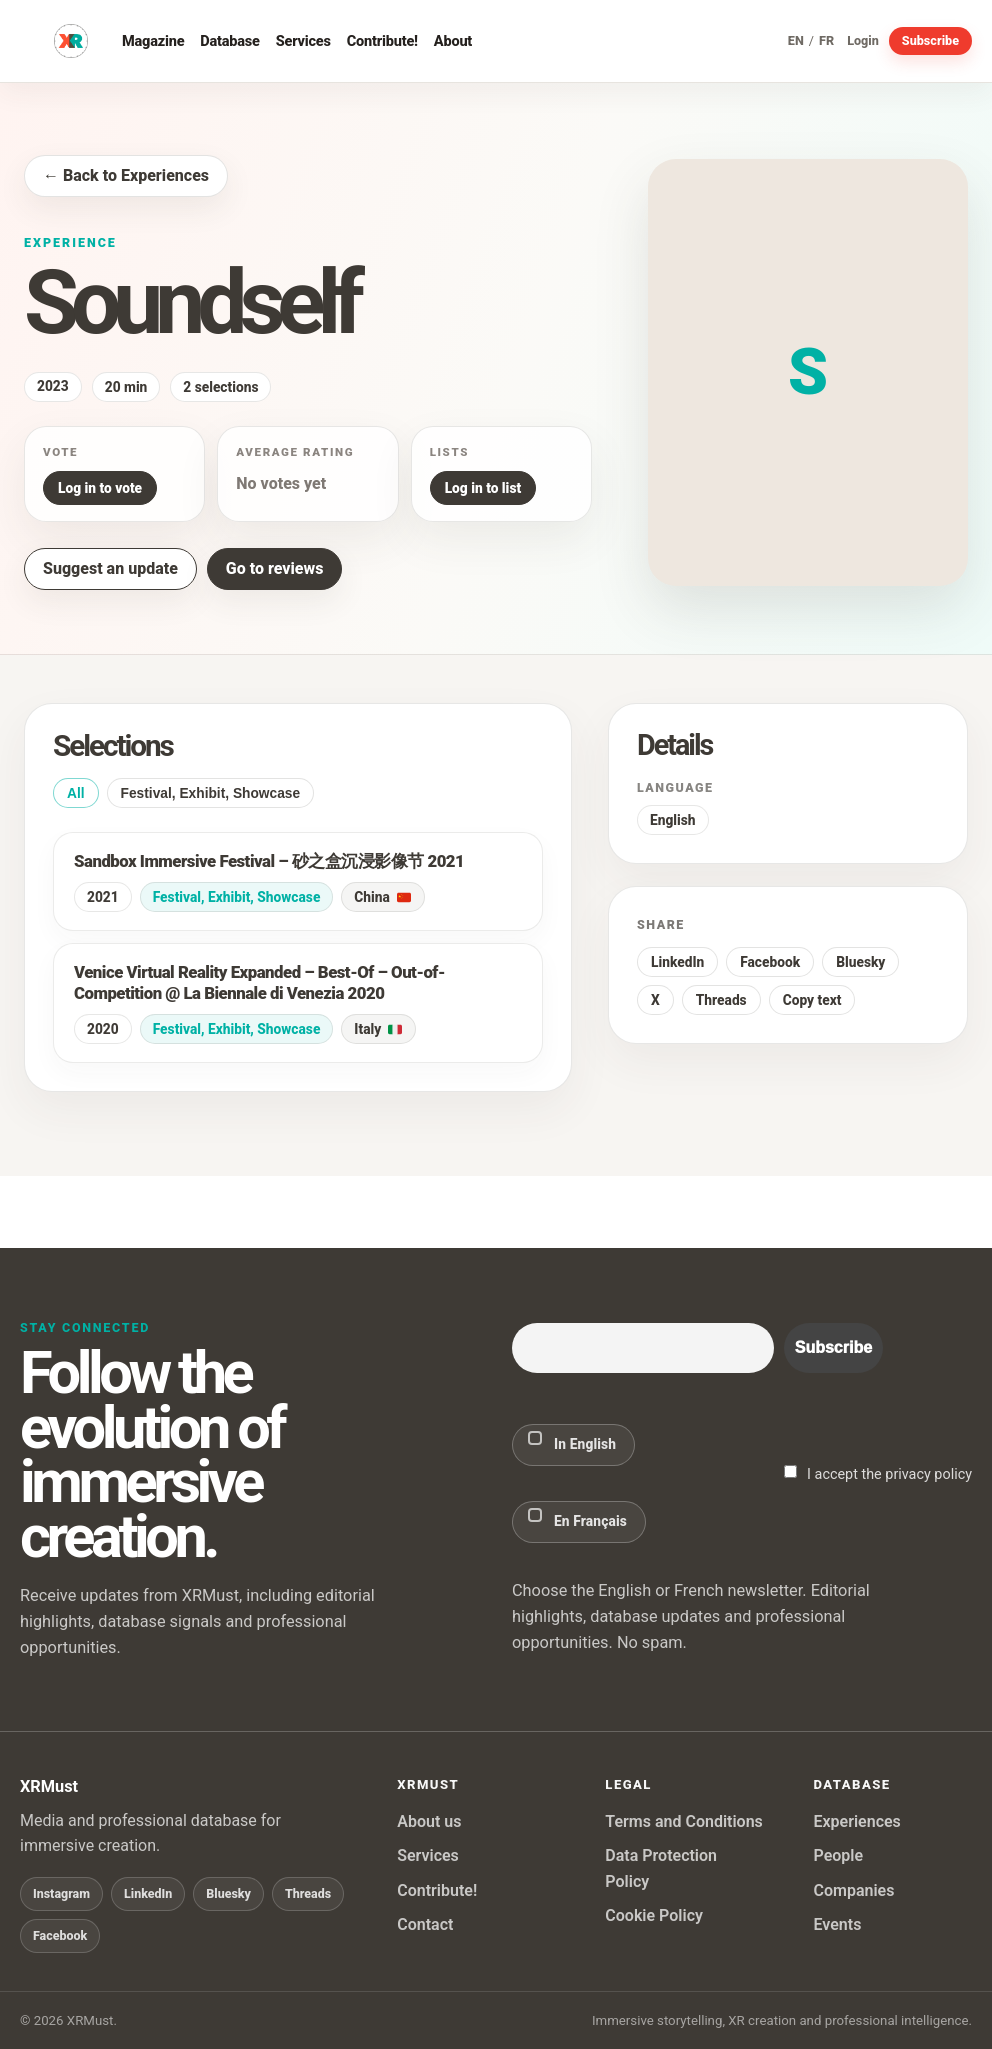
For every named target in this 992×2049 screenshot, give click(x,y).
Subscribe (930, 40)
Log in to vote (100, 488)
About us (429, 1821)
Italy (378, 1029)
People (838, 1855)
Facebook (770, 962)
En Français (577, 1518)
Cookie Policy (654, 1915)
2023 (53, 386)
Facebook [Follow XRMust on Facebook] (60, 1935)
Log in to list (483, 488)
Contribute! (382, 41)
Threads (721, 1000)
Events (837, 1924)
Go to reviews (275, 568)
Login (863, 41)
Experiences (856, 1821)
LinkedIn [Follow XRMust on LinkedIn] (148, 1893)
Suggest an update (110, 568)
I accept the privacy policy (878, 1473)
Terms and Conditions (683, 1821)
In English (572, 1441)
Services (303, 41)
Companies (853, 1890)
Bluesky (860, 962)
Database (229, 41)
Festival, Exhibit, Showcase (211, 793)
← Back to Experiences (126, 175)
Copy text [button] (812, 1000)
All (76, 793)
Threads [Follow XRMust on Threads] (308, 1893)
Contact (425, 1924)
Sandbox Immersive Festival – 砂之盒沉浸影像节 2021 (269, 861)
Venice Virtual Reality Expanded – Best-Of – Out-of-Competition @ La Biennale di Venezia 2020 (259, 982)
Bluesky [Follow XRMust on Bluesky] (228, 1893)
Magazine (153, 41)
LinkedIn (677, 962)
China (382, 897)
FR (826, 41)
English (673, 820)
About (453, 41)
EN (796, 41)
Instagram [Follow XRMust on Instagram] (61, 1893)
